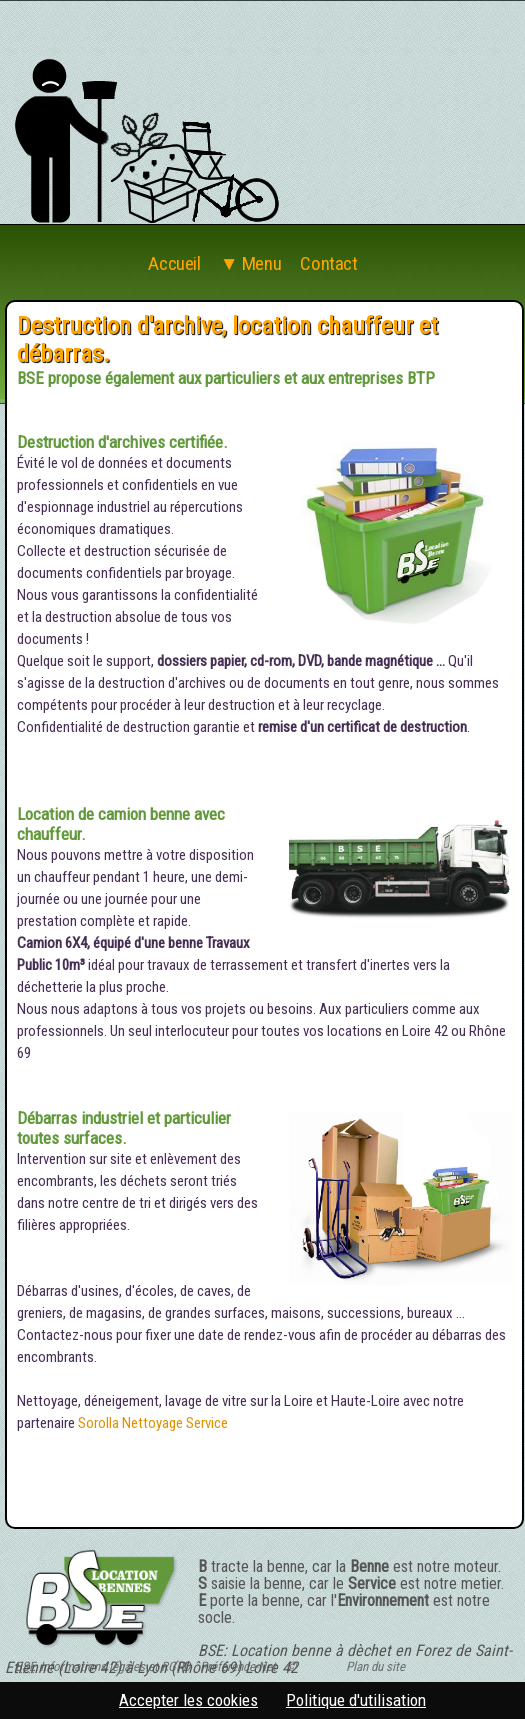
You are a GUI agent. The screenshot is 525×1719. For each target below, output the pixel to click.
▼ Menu (251, 264)
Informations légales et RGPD (115, 1666)
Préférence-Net (238, 1666)
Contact (328, 264)
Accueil (174, 264)
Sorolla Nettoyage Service (153, 1423)
